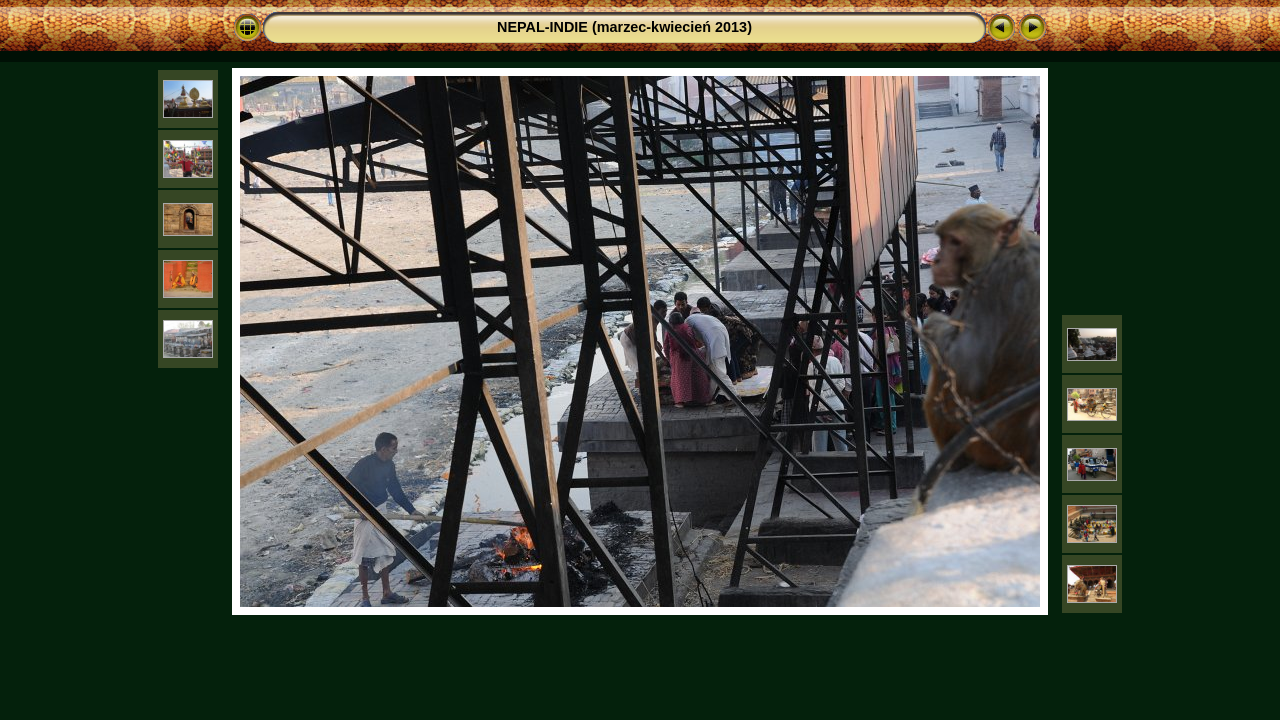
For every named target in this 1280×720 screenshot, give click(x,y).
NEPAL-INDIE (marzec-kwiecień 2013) (624, 27)
